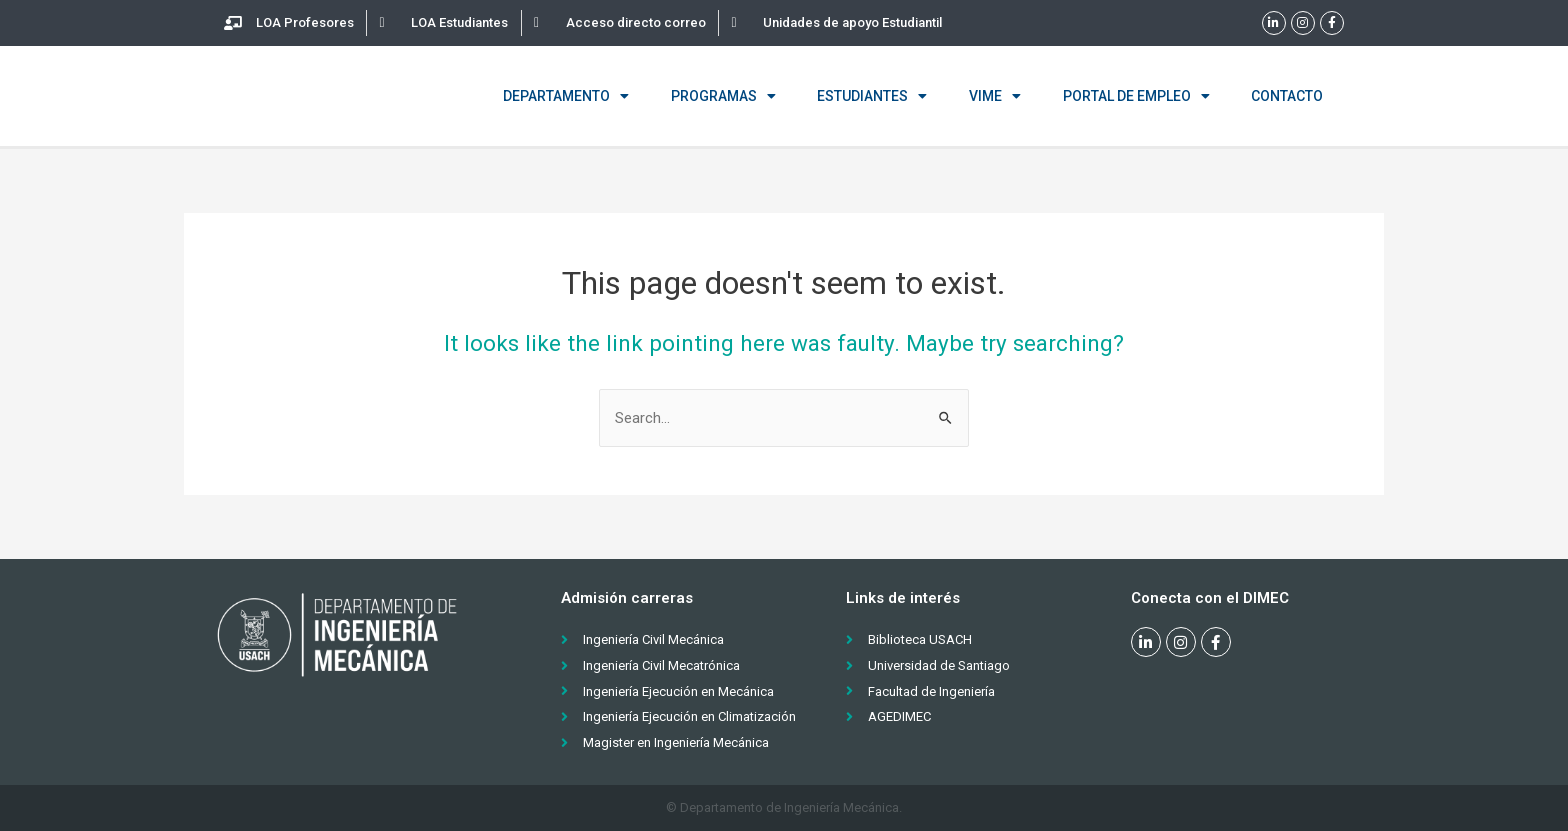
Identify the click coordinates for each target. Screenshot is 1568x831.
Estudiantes (872, 96)
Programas (723, 96)
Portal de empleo (1136, 96)
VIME (995, 96)
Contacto (1287, 96)
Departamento (566, 96)
